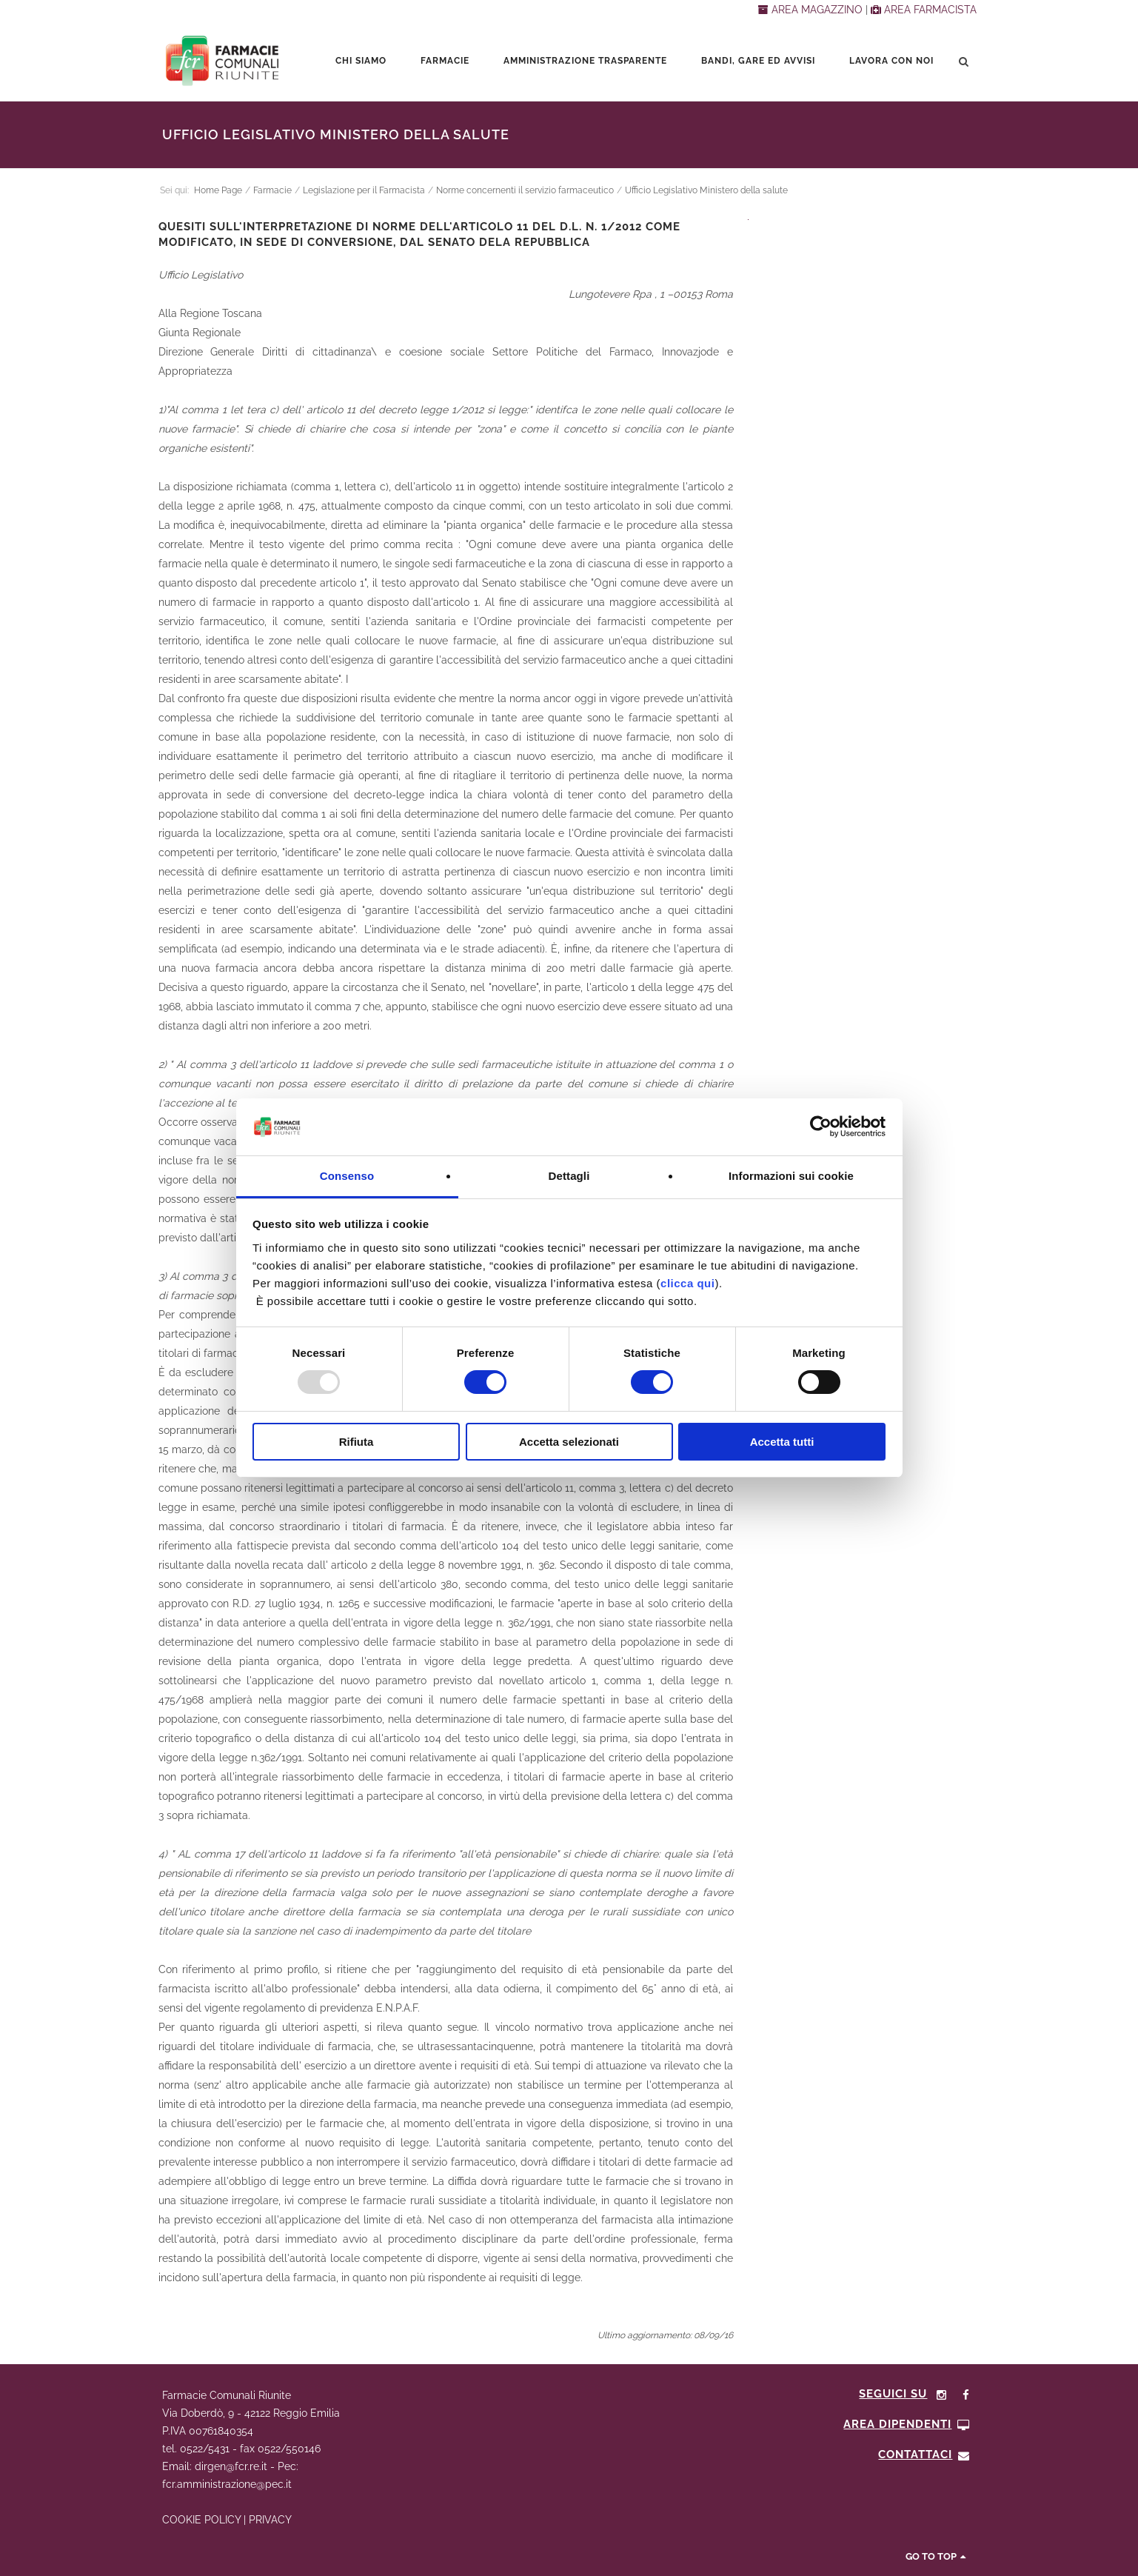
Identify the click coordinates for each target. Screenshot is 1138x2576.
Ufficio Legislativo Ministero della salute (706, 190)
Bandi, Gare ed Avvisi (758, 60)
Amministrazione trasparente (585, 60)
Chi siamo (360, 60)
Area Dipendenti (906, 2424)
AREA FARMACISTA (924, 10)
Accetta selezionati (569, 1441)
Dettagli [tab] (569, 1175)
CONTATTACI (924, 2454)
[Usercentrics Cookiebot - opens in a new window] (821, 1126)
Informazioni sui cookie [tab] (791, 1175)
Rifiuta (356, 1441)
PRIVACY (270, 2520)
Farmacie (445, 60)
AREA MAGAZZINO (812, 10)
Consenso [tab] (347, 1175)
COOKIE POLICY (201, 2520)
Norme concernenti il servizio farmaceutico (525, 190)
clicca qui (687, 1283)
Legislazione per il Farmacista (364, 190)
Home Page (218, 190)
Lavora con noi (891, 60)
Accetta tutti (782, 1441)
